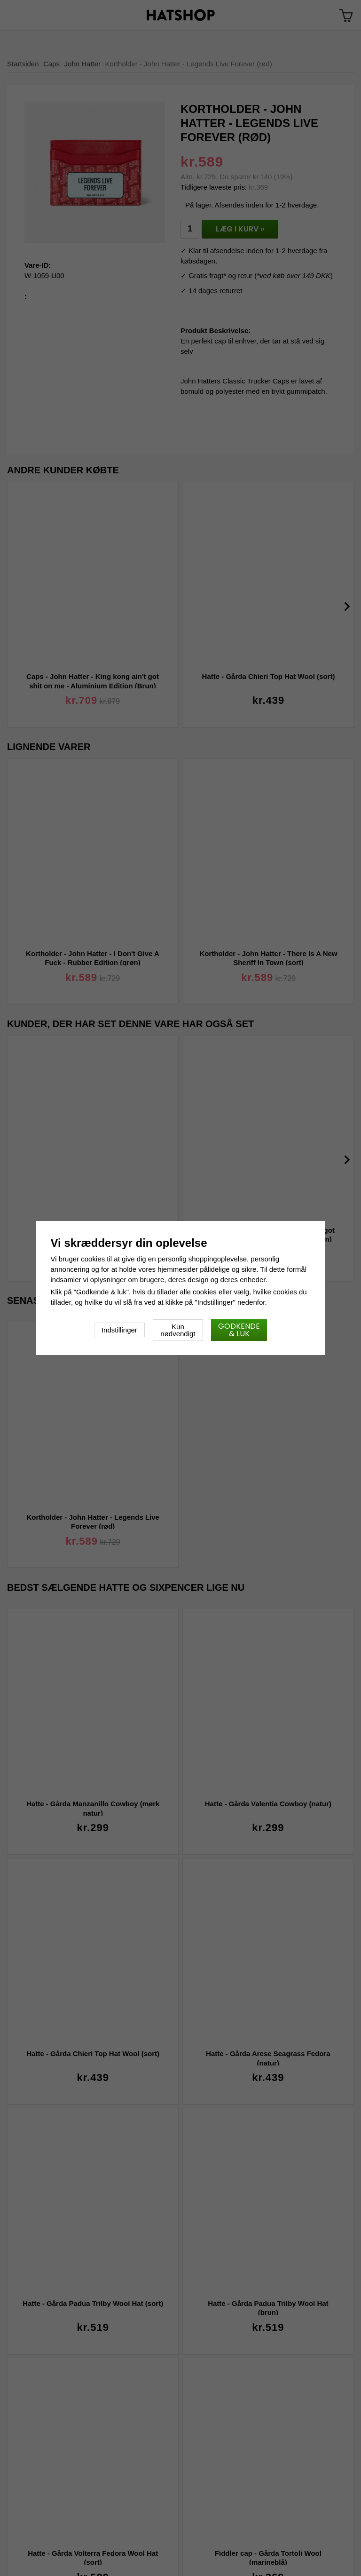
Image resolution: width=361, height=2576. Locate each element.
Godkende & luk (239, 1330)
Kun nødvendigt (177, 1330)
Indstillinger (119, 1330)
